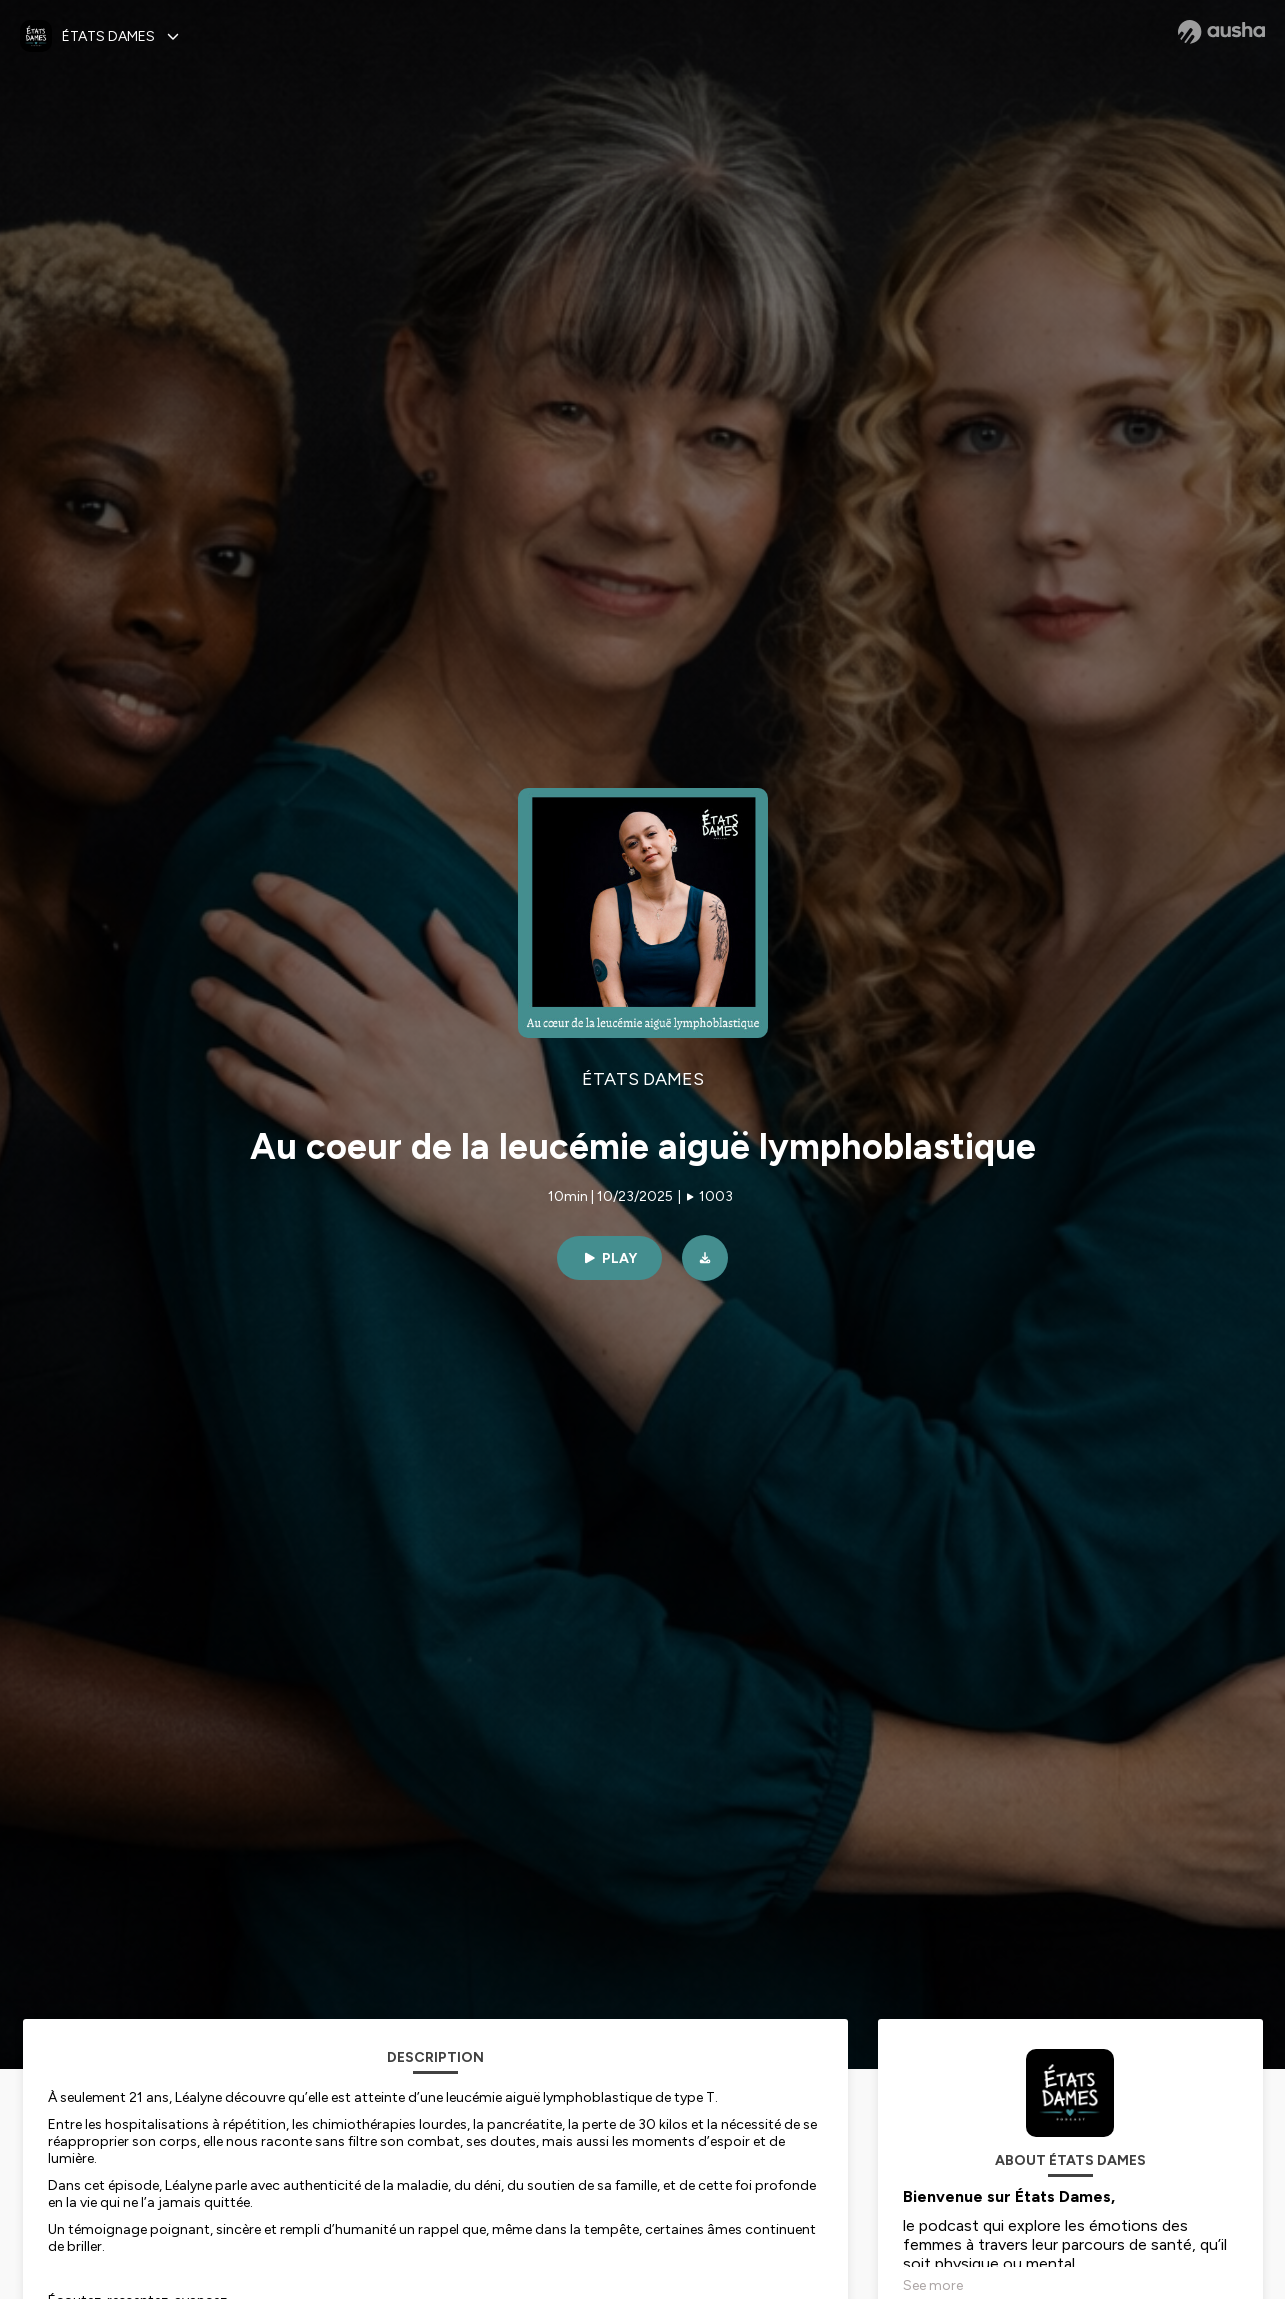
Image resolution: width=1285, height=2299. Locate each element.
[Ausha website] (1221, 32)
